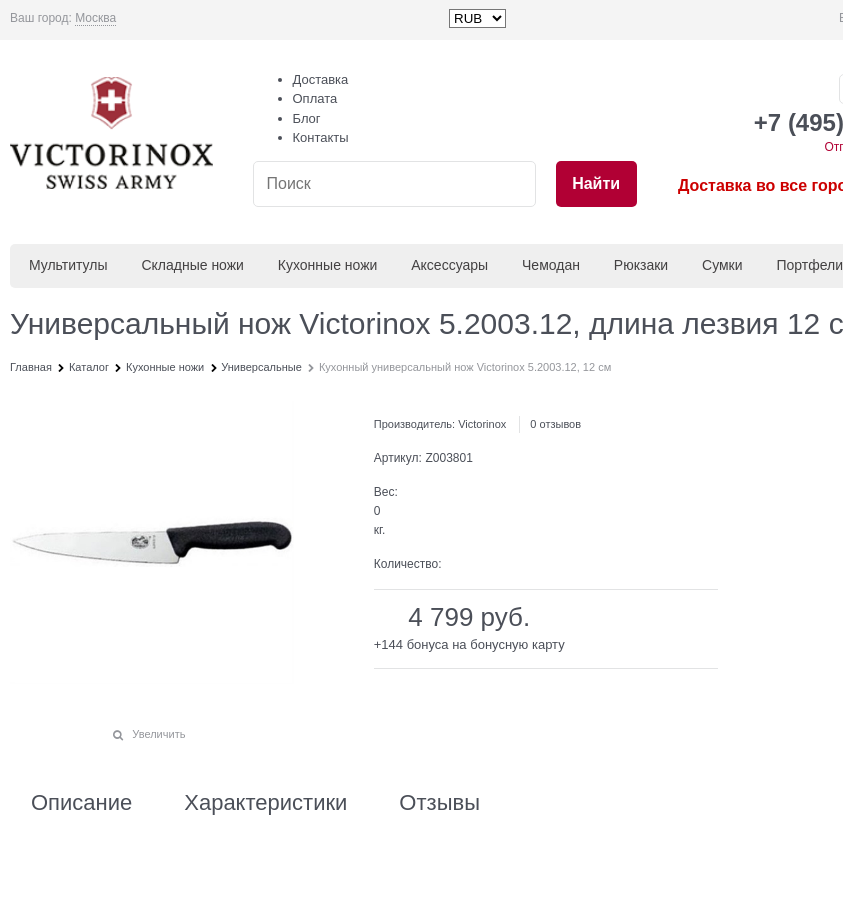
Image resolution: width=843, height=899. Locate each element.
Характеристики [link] (265, 803)
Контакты (321, 137)
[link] (95, 18)
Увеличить (158, 734)
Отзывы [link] (439, 803)
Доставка (321, 79)
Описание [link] (81, 803)
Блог (307, 118)
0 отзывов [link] (555, 424)
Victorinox (482, 424)
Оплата (315, 98)
